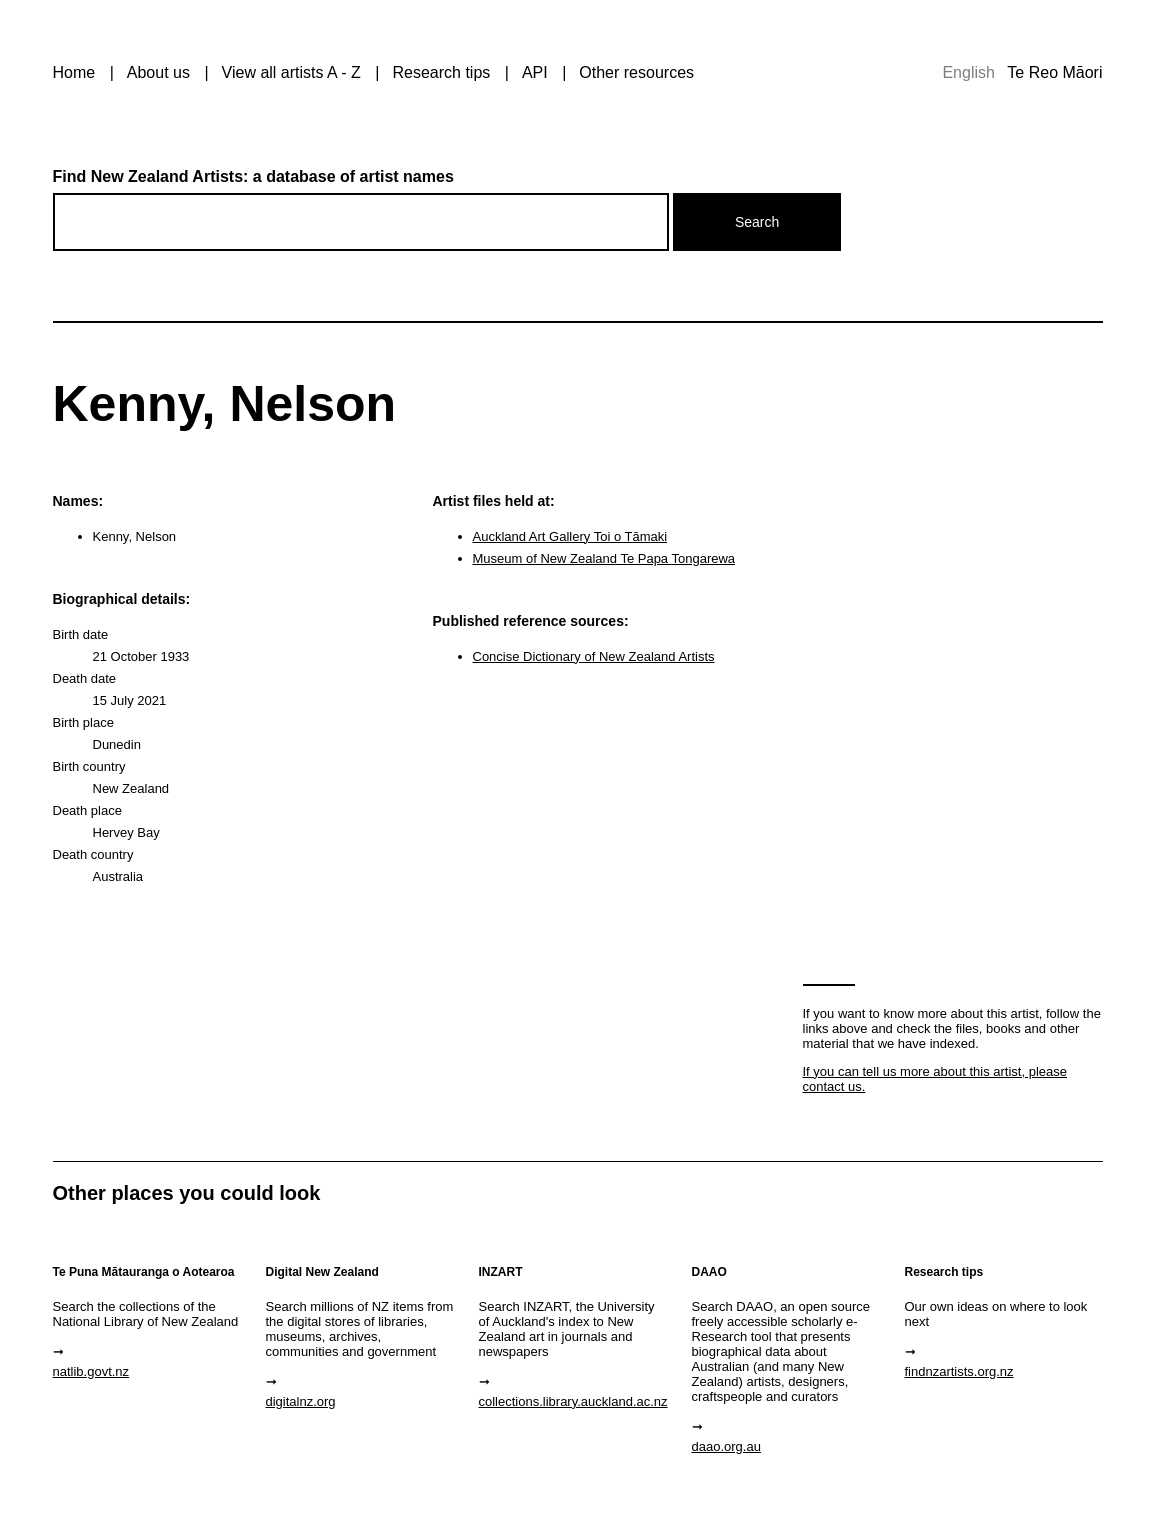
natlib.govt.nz (91, 1371)
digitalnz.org (301, 1401)
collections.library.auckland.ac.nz (573, 1401)
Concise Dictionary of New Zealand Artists (594, 656)
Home (74, 72)
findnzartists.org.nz (959, 1371)
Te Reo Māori (1054, 72)
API (535, 72)
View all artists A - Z (291, 72)
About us (158, 72)
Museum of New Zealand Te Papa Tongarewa (604, 558)
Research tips (441, 72)
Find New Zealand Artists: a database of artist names (253, 176)
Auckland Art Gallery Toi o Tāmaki (570, 536)
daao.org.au (726, 1446)
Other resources (636, 72)
